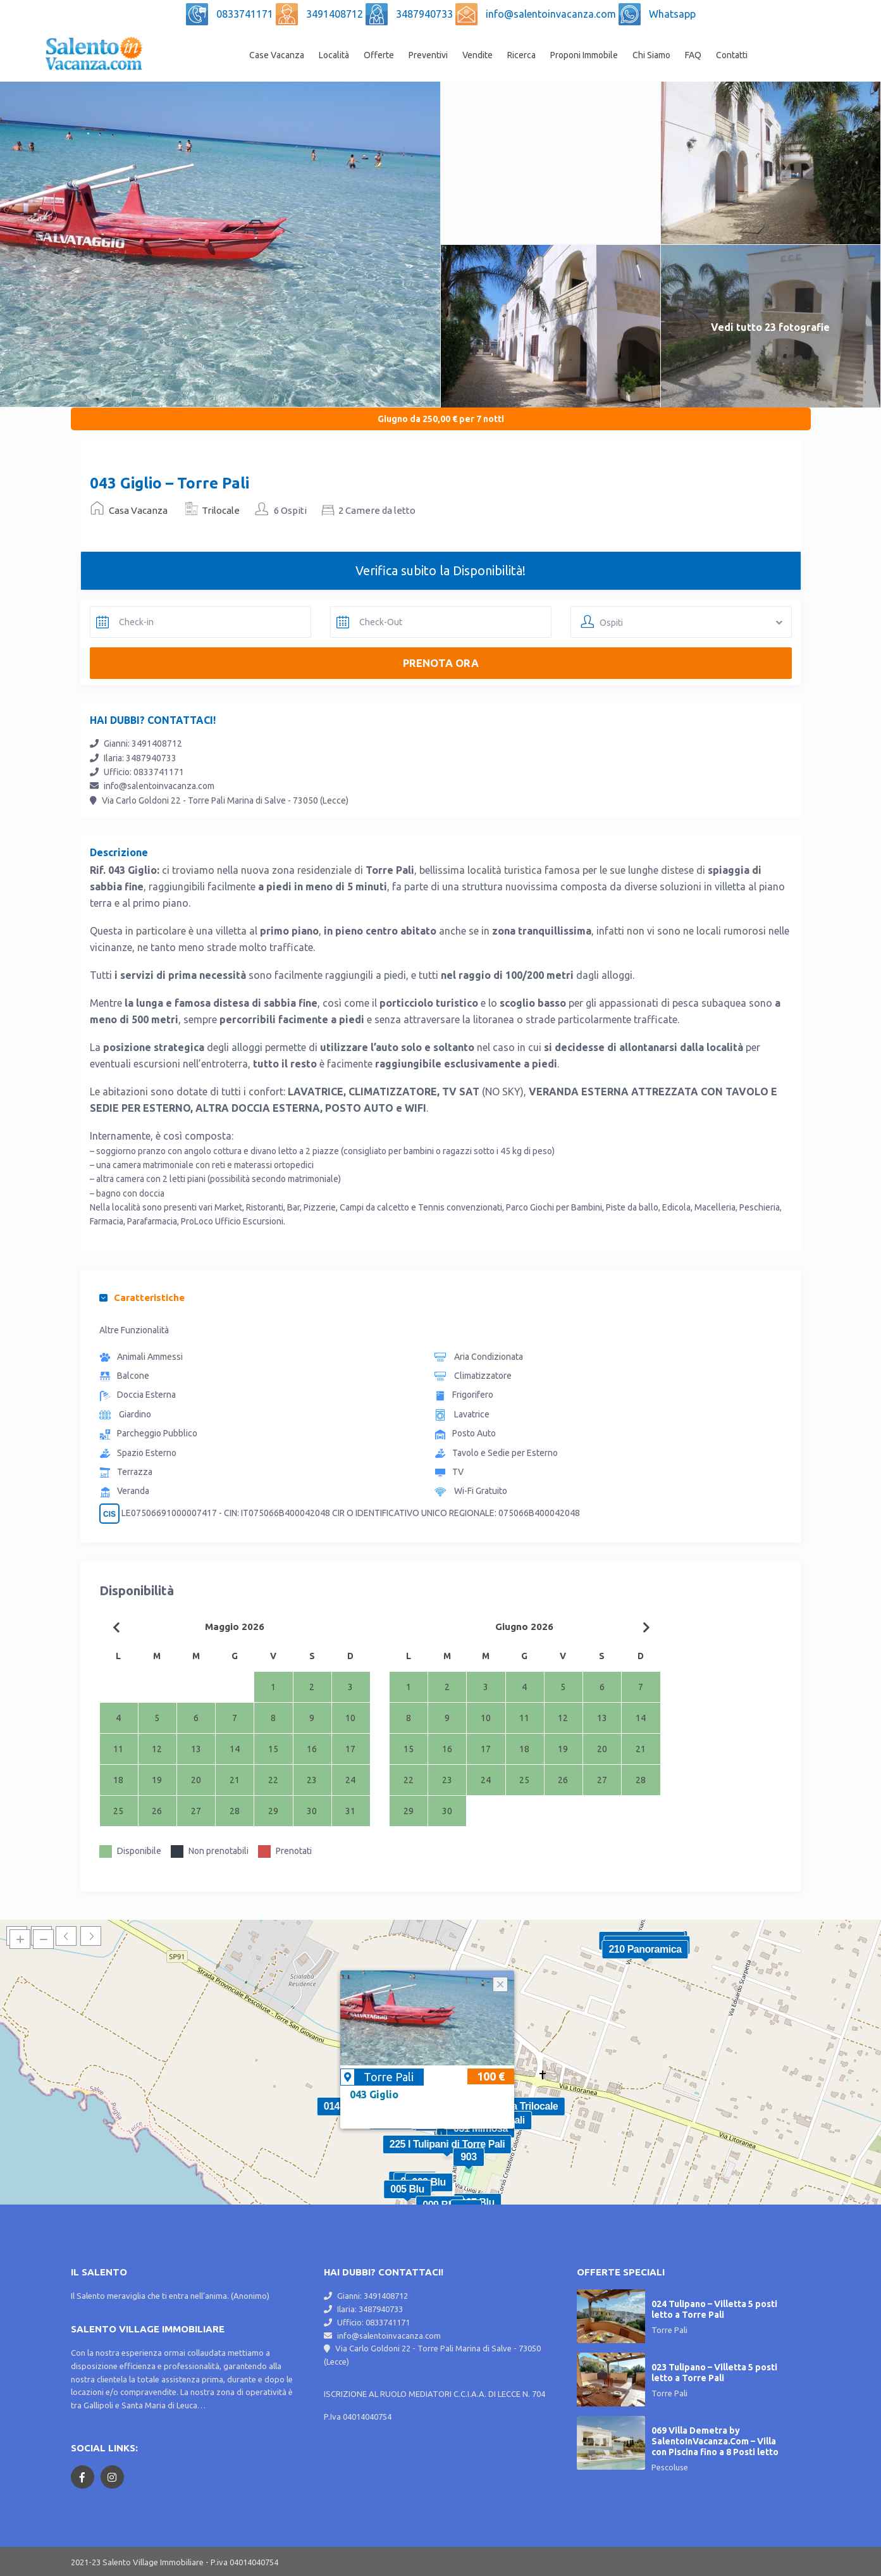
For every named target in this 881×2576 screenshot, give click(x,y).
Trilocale (221, 510)
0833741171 (246, 14)
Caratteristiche (142, 1297)
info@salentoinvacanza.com (552, 14)
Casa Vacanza (138, 510)
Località (334, 55)
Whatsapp (672, 14)
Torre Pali (389, 2076)
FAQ (693, 55)
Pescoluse (669, 2467)
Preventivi (428, 55)
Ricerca (521, 55)
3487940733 (425, 14)
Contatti (732, 55)
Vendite (477, 55)
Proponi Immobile (584, 55)
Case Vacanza (276, 55)
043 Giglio (374, 2094)
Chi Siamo (651, 55)
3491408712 (336, 14)
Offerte (379, 55)
